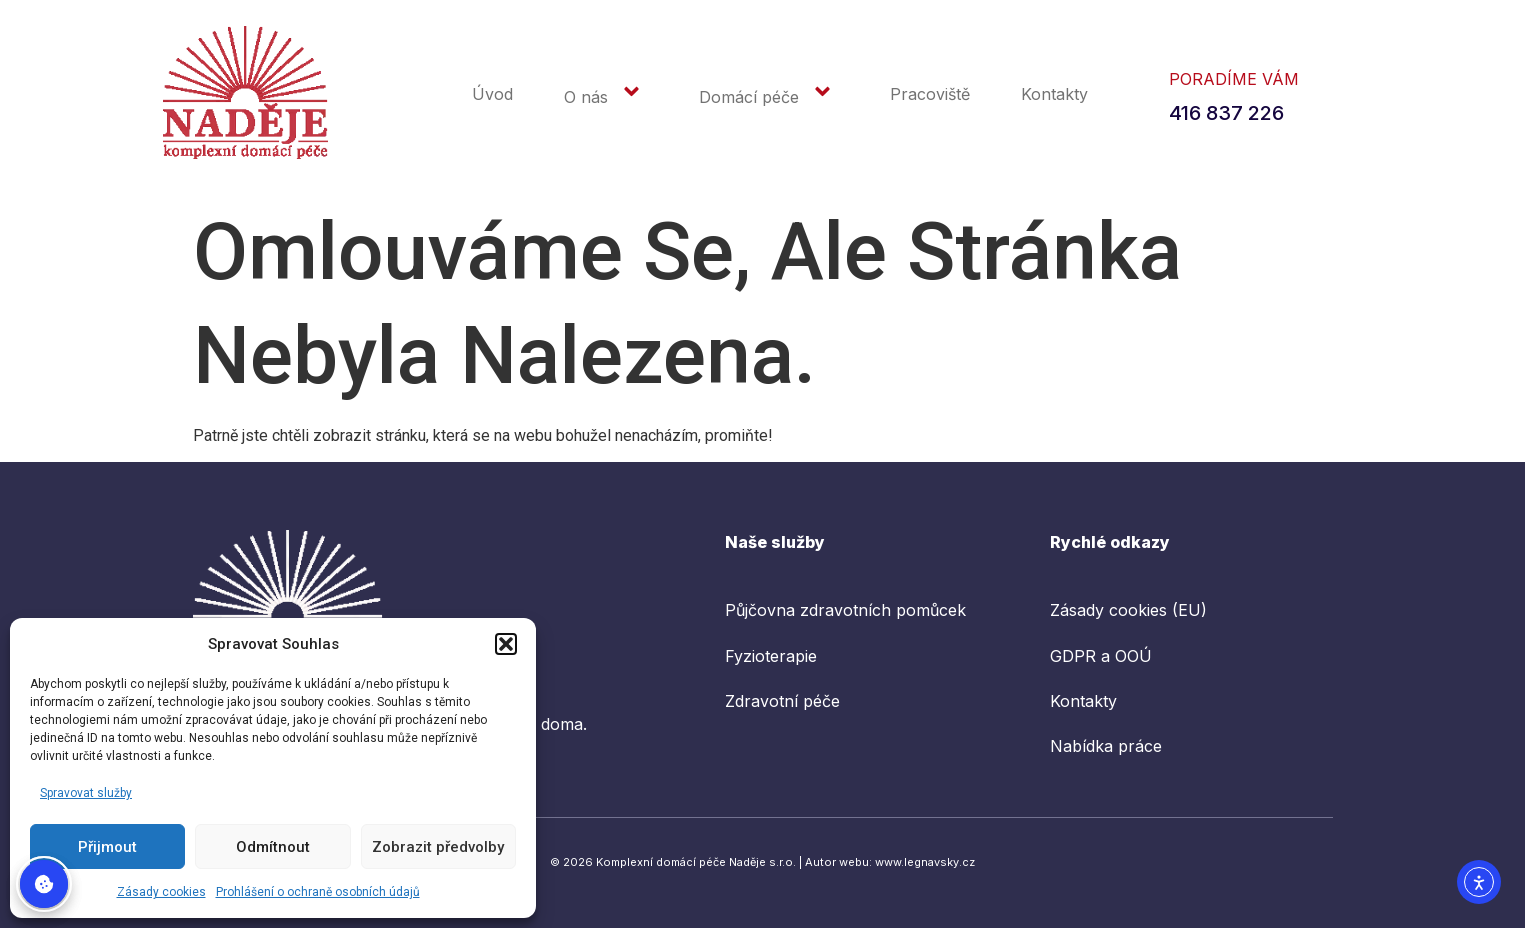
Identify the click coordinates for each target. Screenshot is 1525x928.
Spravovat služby (86, 793)
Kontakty (1054, 94)
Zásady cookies (161, 892)
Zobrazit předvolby (438, 847)
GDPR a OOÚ (1101, 656)
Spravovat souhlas (44, 884)
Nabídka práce (1106, 747)
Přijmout (107, 847)
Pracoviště (930, 94)
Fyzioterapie (771, 656)
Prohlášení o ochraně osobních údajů (318, 892)
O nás (606, 95)
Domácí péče (769, 95)
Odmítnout (273, 847)
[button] (506, 644)
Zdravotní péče (782, 701)
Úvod (492, 94)
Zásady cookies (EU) (1128, 610)
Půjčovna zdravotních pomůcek (845, 610)
